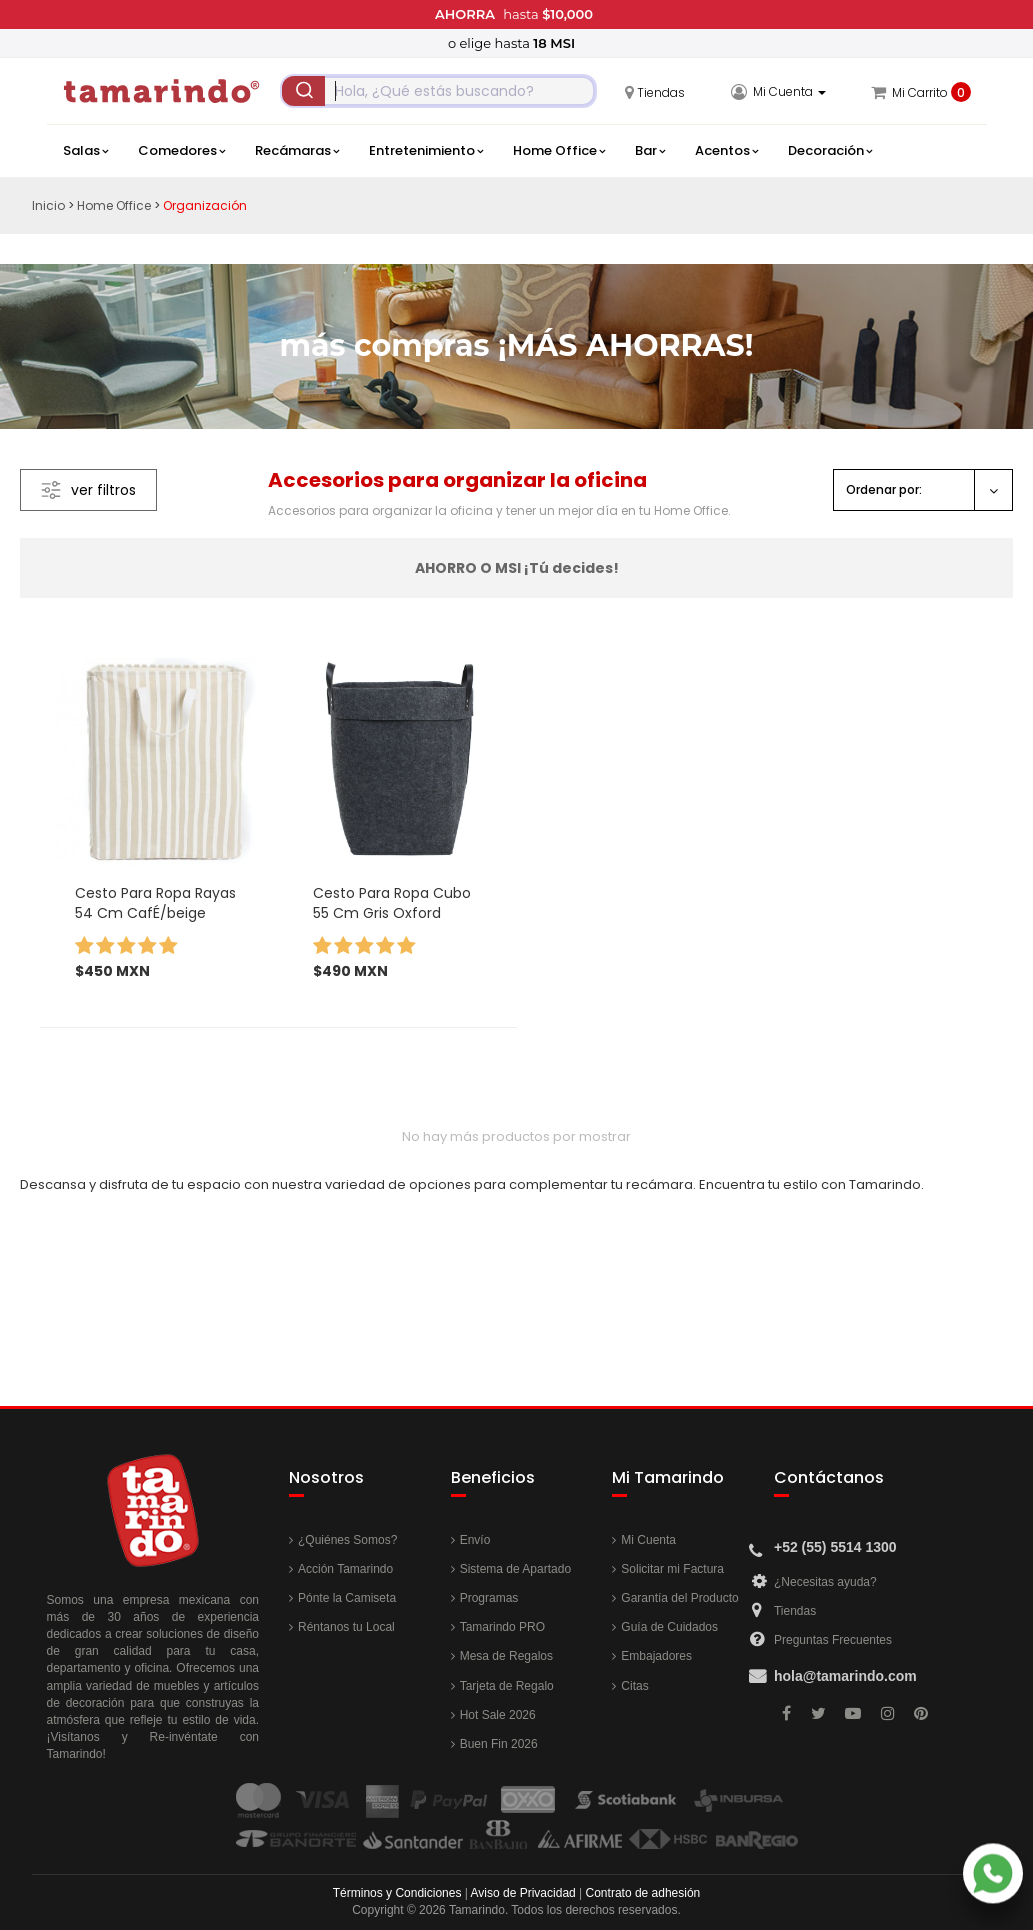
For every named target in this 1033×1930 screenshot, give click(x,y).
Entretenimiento (426, 151)
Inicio (48, 205)
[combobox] (438, 91)
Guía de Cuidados (669, 1627)
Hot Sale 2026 (498, 1715)
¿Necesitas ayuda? (825, 1582)
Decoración (830, 151)
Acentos (726, 151)
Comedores (181, 151)
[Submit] (304, 91)
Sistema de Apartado (515, 1569)
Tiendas (795, 1611)
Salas (85, 151)
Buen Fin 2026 (499, 1744)
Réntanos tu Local (346, 1627)
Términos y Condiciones (397, 1893)
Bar (650, 151)
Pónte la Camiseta (347, 1598)
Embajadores (656, 1656)
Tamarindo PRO (502, 1627)
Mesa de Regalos (506, 1656)
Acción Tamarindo (345, 1569)
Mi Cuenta (648, 1540)
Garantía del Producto (679, 1598)
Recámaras (297, 151)
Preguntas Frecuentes (833, 1640)
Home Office (559, 151)
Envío (475, 1540)
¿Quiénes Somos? (347, 1540)
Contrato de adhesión (643, 1893)
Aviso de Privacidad (523, 1893)
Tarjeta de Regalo (507, 1686)
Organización (205, 205)
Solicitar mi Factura (672, 1569)
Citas (634, 1686)
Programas (489, 1598)
